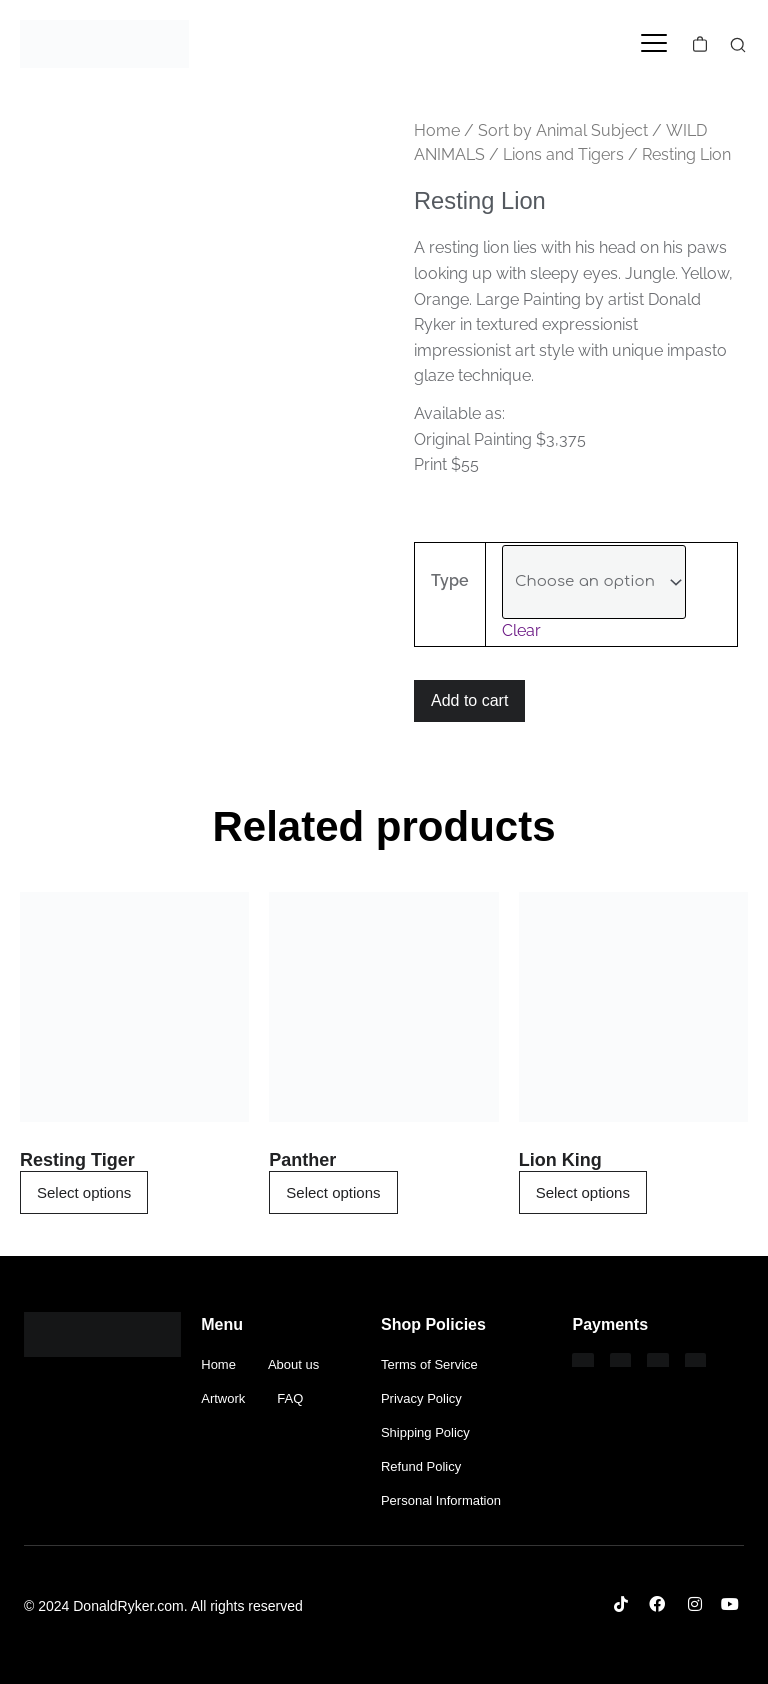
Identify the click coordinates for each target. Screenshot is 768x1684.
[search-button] (738, 45)
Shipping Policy (425, 1432)
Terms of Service (429, 1364)
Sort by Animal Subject (563, 130)
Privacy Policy (421, 1398)
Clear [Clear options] (521, 630)
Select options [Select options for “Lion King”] (583, 1192)
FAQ (290, 1398)
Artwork (223, 1398)
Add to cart (469, 700)
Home (437, 130)
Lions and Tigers (563, 154)
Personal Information (441, 1500)
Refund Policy (421, 1466)
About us (293, 1364)
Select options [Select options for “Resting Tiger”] (84, 1192)
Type (450, 580)
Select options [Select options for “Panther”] (333, 1192)
